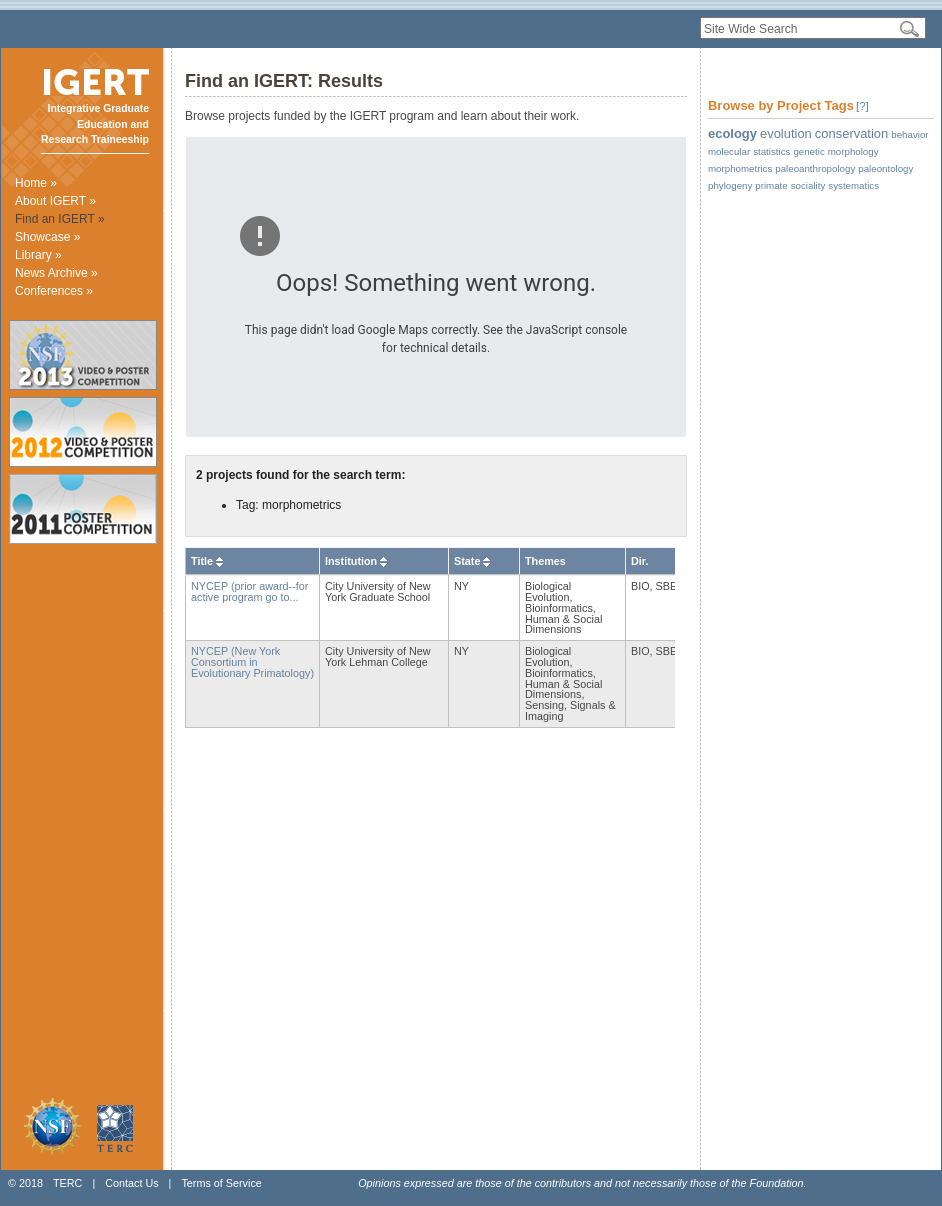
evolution (786, 133)
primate (771, 185)
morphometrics (740, 168)
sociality (808, 185)
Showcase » (47, 237)
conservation (851, 133)
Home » (36, 183)
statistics (771, 151)
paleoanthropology (815, 168)
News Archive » (56, 273)
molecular (729, 151)
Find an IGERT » (60, 219)
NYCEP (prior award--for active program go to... (249, 591)
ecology (732, 133)
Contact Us (131, 1183)
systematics (853, 185)
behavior (909, 134)
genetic (808, 151)
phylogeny (730, 185)
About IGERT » (55, 201)
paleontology (885, 168)
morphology (853, 151)
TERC (67, 1183)
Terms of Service (221, 1183)
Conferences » (54, 291)
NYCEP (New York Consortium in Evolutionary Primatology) (252, 662)
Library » (38, 255)
